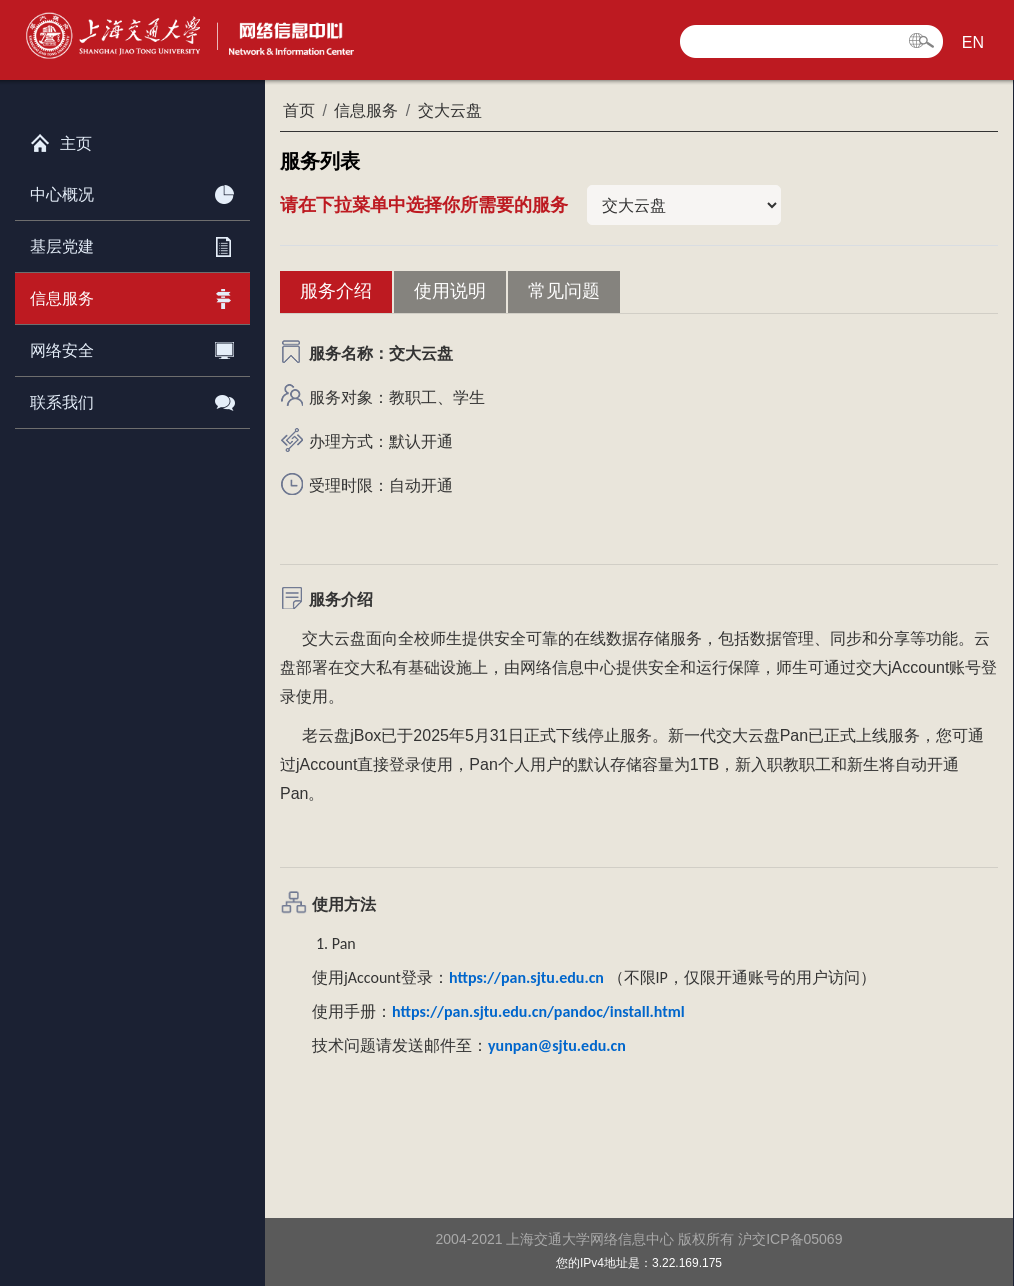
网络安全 (132, 347)
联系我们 (132, 399)
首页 (299, 110)
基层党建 (132, 243)
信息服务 (132, 295)
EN (973, 42)
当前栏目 (684, 205)
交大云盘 (450, 110)
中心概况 (132, 191)
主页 (61, 139)
